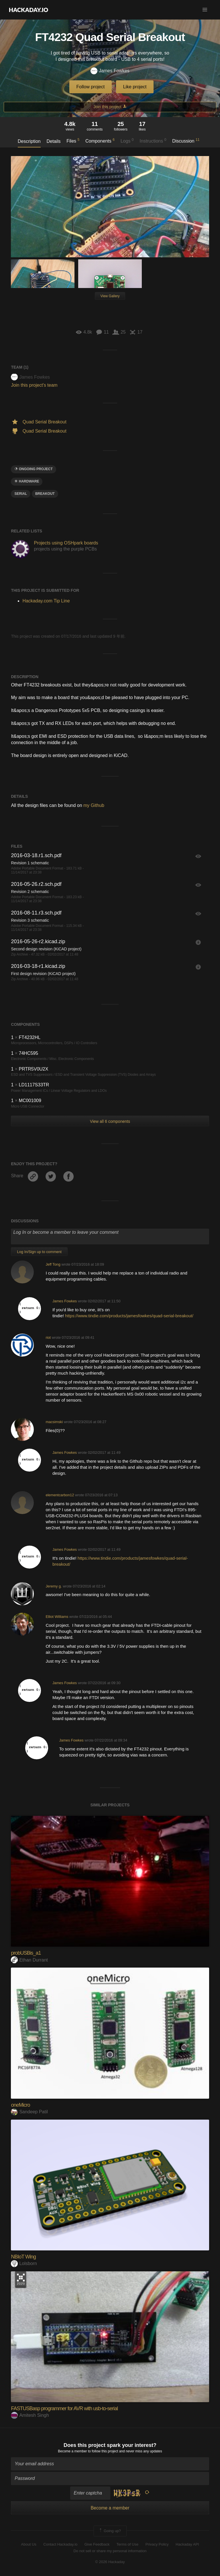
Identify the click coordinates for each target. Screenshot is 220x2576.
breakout (45, 494)
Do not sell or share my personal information (109, 2551)
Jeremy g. (54, 1586)
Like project (135, 86)
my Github (93, 805)
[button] (205, 10)
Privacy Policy (157, 2544)
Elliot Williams (57, 1616)
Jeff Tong (53, 1264)
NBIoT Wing (23, 2257)
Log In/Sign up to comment (39, 1252)
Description (29, 141)
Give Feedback (97, 2544)
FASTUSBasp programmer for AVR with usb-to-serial (64, 2408)
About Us (28, 2544)
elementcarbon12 (60, 1495)
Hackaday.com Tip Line (46, 600)
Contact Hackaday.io (60, 2544)
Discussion (185, 140)
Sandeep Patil (29, 2111)
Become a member (72, 2451)
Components (100, 140)
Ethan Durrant (29, 1960)
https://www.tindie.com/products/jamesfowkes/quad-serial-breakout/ (129, 1315)
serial (20, 494)
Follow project (90, 86)
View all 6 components (110, 1121)
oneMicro (20, 2105)
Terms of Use (128, 2544)
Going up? (109, 2531)
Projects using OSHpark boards (66, 542)
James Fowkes (110, 71)
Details (54, 141)
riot (48, 1337)
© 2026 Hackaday (110, 2562)
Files (72, 140)
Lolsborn (24, 2263)
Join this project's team (34, 385)
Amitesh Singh (30, 2415)
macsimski (54, 1422)
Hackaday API (187, 2544)
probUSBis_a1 (26, 1953)
